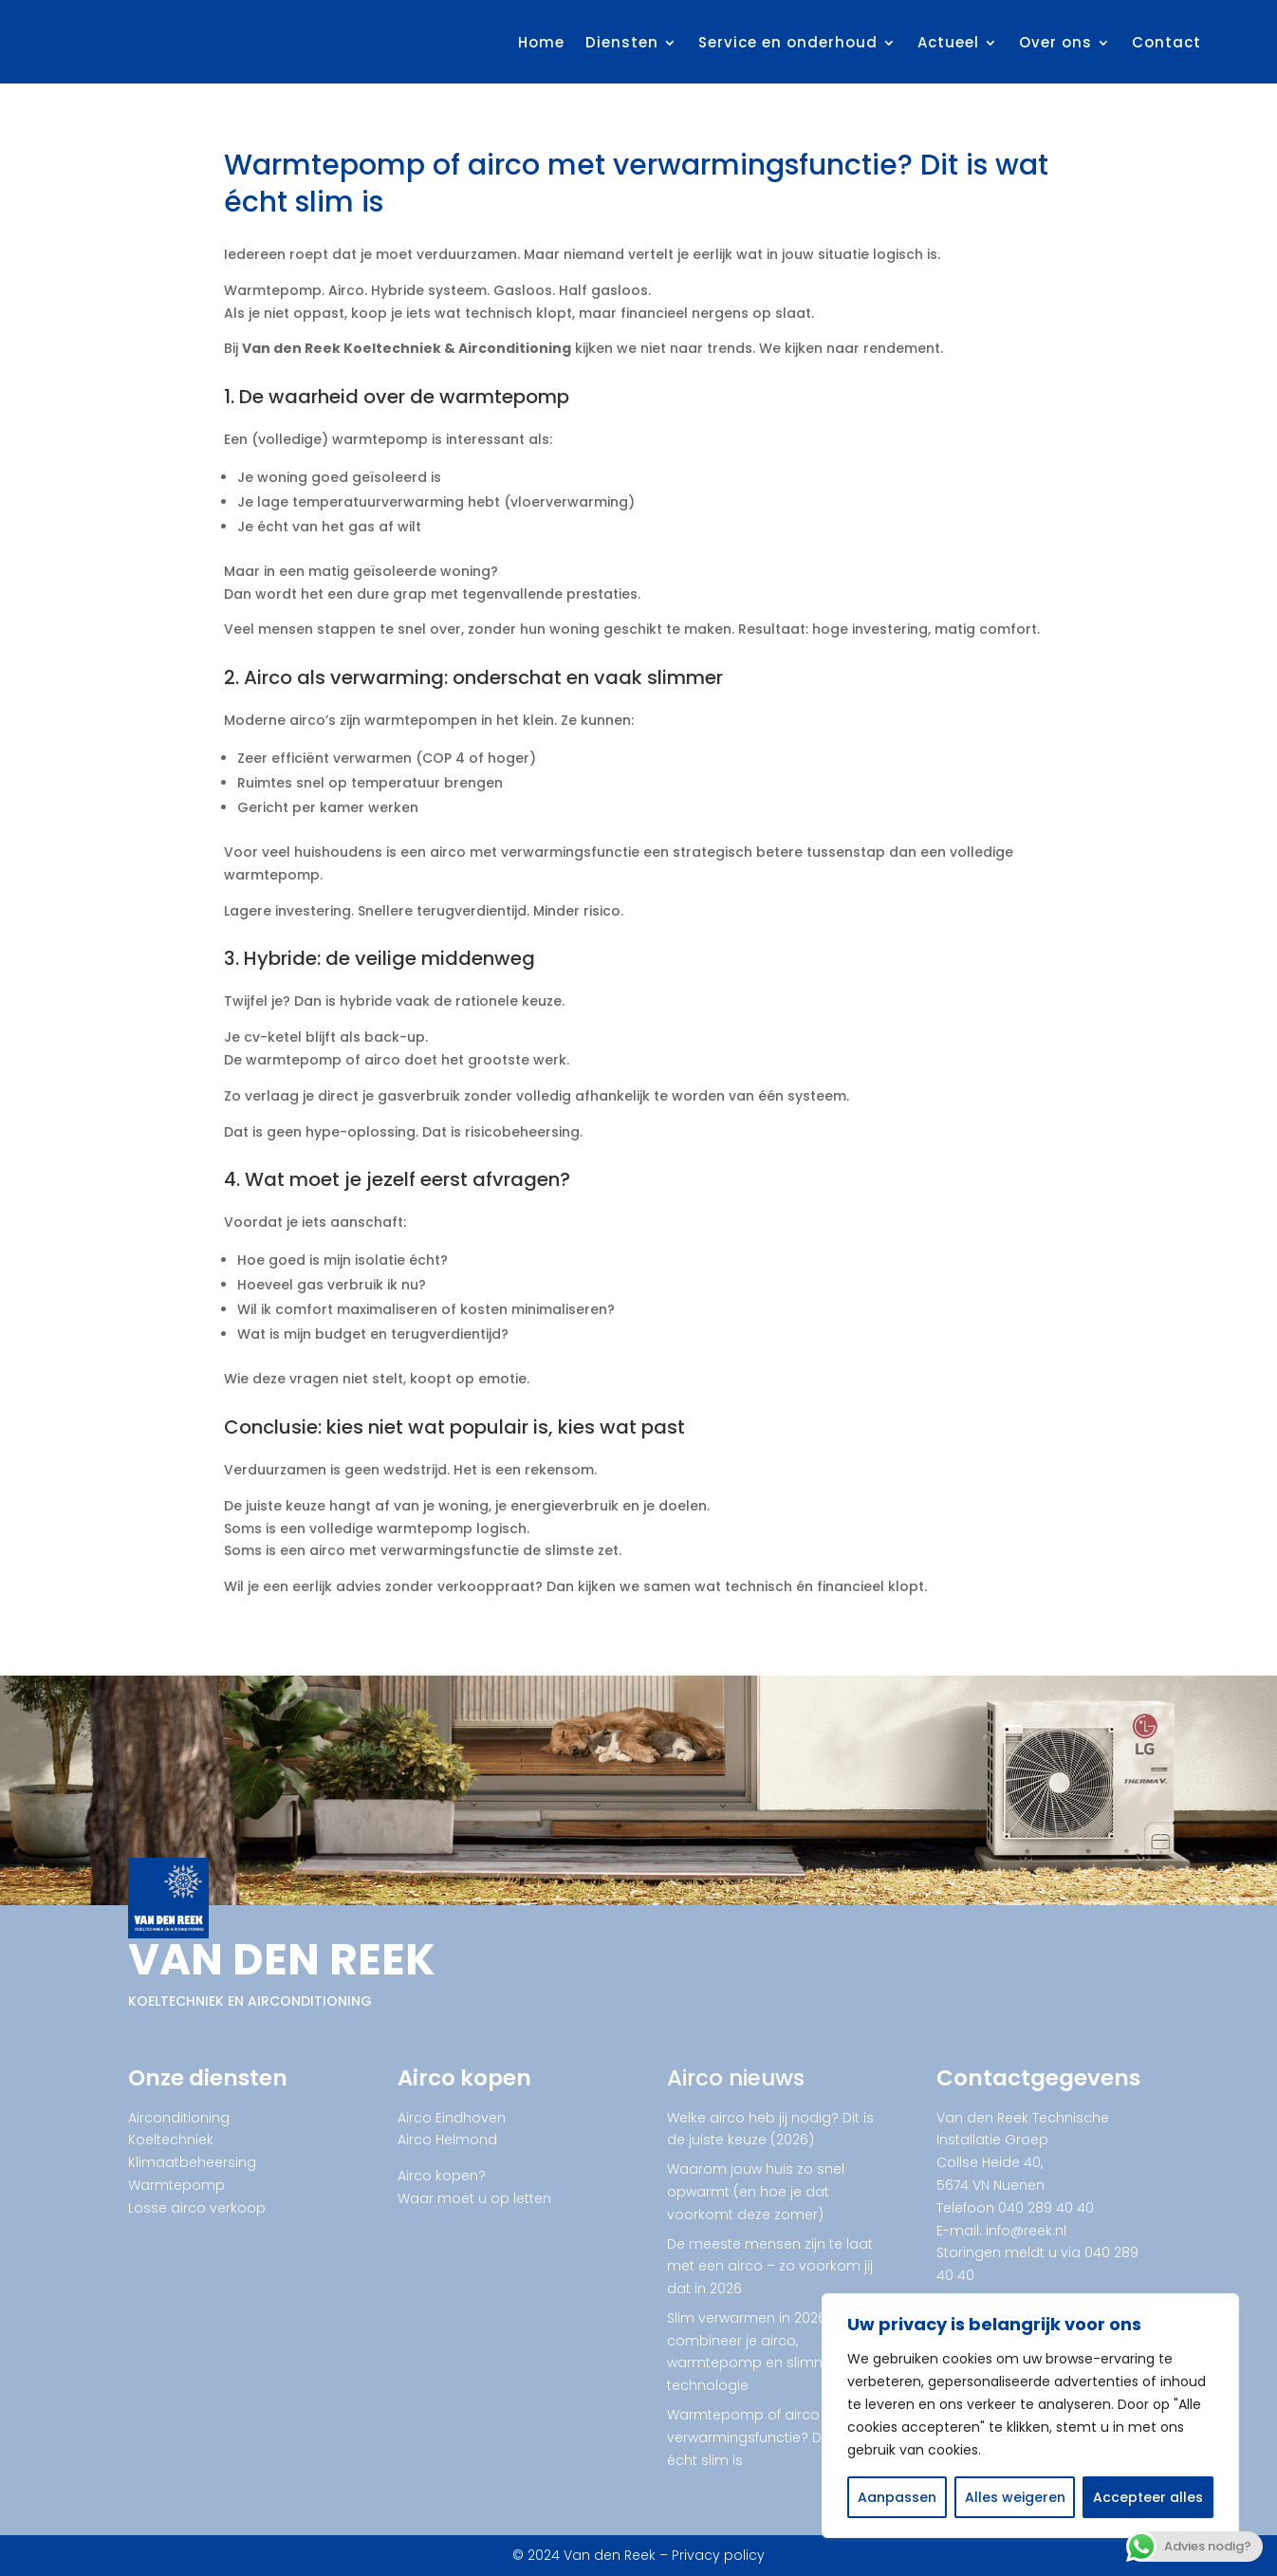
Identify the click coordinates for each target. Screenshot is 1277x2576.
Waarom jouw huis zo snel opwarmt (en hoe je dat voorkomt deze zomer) (755, 2191)
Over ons (1055, 42)
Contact (1166, 42)
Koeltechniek (170, 2139)
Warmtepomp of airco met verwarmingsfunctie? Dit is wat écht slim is (769, 2437)
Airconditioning (179, 2117)
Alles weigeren (1015, 2497)
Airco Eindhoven (452, 2117)
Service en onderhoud (788, 42)
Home (541, 42)
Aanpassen (897, 2497)
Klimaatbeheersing (192, 2162)
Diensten (621, 42)
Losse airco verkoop (197, 2207)
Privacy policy (718, 2555)
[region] (1030, 2415)
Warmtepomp (176, 2185)
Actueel (948, 42)
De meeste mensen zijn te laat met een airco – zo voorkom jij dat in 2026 (770, 2266)
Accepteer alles (1148, 2497)
